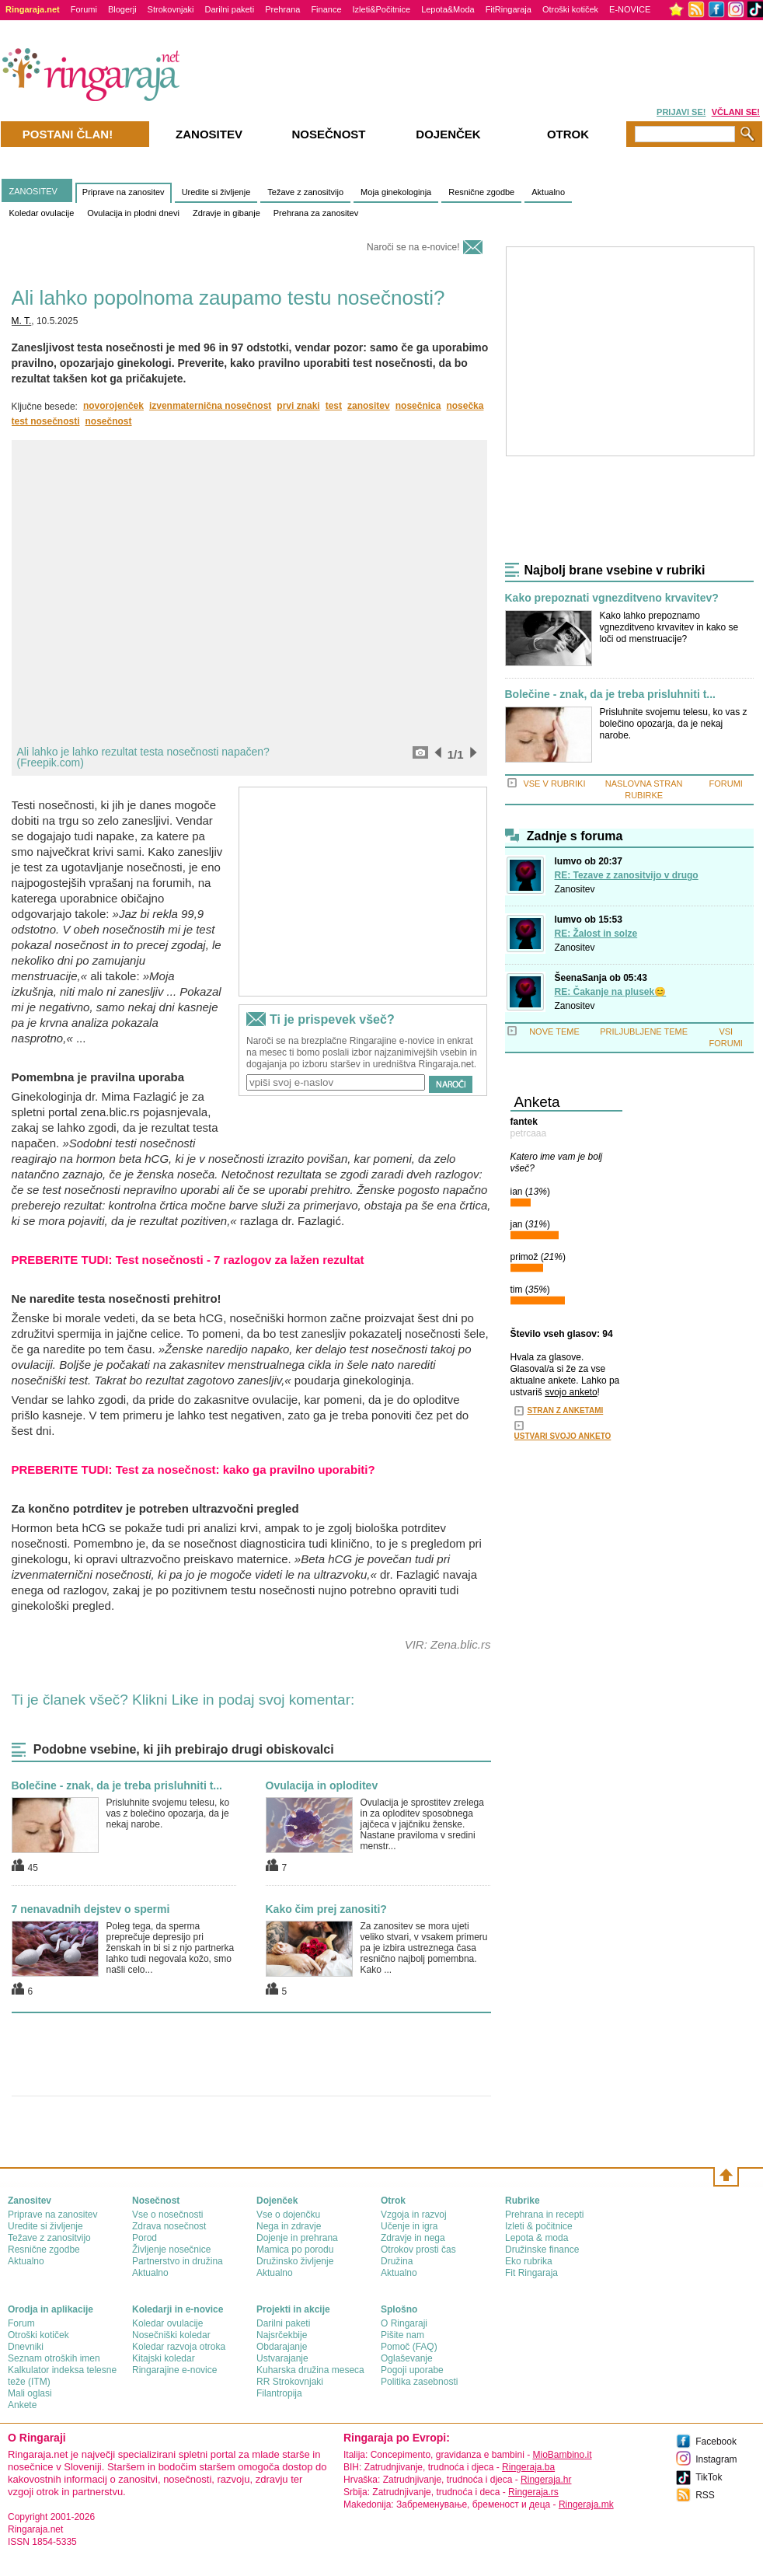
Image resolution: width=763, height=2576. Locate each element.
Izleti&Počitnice (382, 9)
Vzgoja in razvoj (414, 2214)
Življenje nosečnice (171, 2249)
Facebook (716, 2441)
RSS (705, 2495)
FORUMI (726, 783)
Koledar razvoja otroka (178, 2346)
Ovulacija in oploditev (322, 1785)
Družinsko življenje (294, 2261)
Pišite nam (402, 2335)
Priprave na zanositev (123, 192)
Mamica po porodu (294, 2249)
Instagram (716, 2459)
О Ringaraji (404, 2323)
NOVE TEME (554, 1031)
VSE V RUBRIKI (554, 783)
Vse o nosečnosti (167, 2214)
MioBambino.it (561, 2454)
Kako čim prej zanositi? (326, 1909)
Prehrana (282, 9)
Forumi (84, 9)
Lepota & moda (536, 2237)
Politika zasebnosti (419, 2381)
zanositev (368, 405)
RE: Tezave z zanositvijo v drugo (627, 875)
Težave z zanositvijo (305, 192)
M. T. (22, 321)
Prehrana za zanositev (315, 213)
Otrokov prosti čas (418, 2249)
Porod (144, 2237)
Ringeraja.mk (586, 2504)
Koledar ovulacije (42, 213)
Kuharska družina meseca (310, 2370)
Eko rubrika (528, 2261)
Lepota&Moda (448, 9)
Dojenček (448, 134)
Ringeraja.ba (528, 2467)
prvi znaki (298, 405)
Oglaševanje (407, 2358)
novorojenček (113, 405)
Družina (397, 2261)
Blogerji (122, 9)
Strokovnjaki (171, 9)
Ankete (22, 2405)
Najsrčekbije (281, 2335)
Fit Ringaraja (531, 2272)
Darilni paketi (230, 9)
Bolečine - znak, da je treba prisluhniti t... (117, 1785)
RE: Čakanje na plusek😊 (611, 991)
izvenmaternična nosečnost (210, 405)
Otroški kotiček (570, 9)
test (334, 405)
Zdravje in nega (413, 2237)
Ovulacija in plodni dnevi (133, 213)
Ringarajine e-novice (174, 2370)
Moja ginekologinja (396, 192)
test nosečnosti (46, 421)
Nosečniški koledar (171, 2335)
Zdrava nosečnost (169, 2226)
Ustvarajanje (282, 2358)
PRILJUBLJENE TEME (644, 1031)
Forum (21, 2323)
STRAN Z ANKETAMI (566, 1410)
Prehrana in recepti (544, 2214)
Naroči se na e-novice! (413, 247)
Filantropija (279, 2393)
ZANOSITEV (33, 191)
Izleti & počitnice (539, 2226)
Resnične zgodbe (481, 192)
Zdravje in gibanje (226, 213)
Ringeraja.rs (533, 2492)
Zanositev (575, 889)
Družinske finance (542, 2249)
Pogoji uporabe (412, 2370)
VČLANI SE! (736, 112)
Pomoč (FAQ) (409, 2346)
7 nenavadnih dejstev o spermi (91, 1909)
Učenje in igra (409, 2226)
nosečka (464, 405)
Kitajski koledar (163, 2358)
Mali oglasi (30, 2393)
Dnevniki (26, 2346)
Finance (326, 9)
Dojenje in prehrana (297, 2237)
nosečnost (108, 421)
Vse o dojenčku (288, 2214)
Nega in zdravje (288, 2226)
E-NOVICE (629, 9)
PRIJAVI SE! (681, 112)
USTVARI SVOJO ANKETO (562, 1436)
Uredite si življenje (216, 192)
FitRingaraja (508, 9)
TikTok (708, 2477)
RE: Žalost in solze (596, 933)
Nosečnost (328, 134)
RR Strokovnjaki (289, 2381)
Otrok (568, 134)
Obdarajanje (281, 2346)
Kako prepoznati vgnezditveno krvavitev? (612, 598)
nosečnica (418, 405)
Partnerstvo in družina (177, 2261)
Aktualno (548, 192)
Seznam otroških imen (54, 2358)
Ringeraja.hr (546, 2479)
